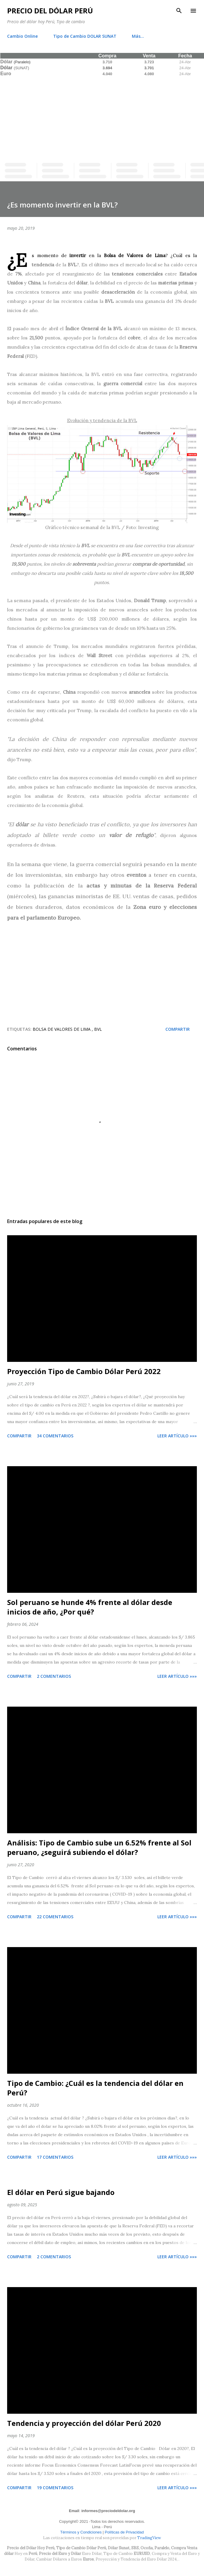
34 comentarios (55, 1436)
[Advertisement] (102, 118)
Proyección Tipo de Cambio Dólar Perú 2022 (84, 1371)
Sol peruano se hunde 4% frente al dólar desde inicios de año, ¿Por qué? (89, 1607)
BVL (98, 1029)
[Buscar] (179, 10)
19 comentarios (55, 2487)
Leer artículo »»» (177, 1436)
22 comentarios (55, 1916)
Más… (138, 36)
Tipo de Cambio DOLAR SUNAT (84, 36)
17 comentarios (55, 2157)
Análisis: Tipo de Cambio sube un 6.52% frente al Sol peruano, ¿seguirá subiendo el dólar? (99, 1847)
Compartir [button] (177, 1029)
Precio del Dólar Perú (50, 10)
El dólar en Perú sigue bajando (61, 2192)
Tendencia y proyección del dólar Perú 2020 (84, 2423)
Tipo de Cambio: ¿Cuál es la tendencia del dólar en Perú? (95, 2087)
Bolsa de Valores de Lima (62, 1029)
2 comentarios (54, 1676)
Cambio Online (22, 36)
